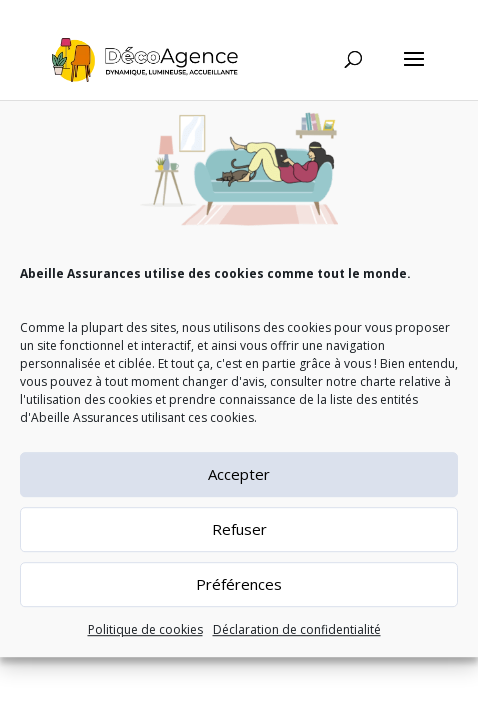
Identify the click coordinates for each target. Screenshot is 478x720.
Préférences (239, 593)
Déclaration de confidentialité (297, 638)
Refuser (239, 538)
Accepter (239, 483)
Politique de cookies (145, 638)
